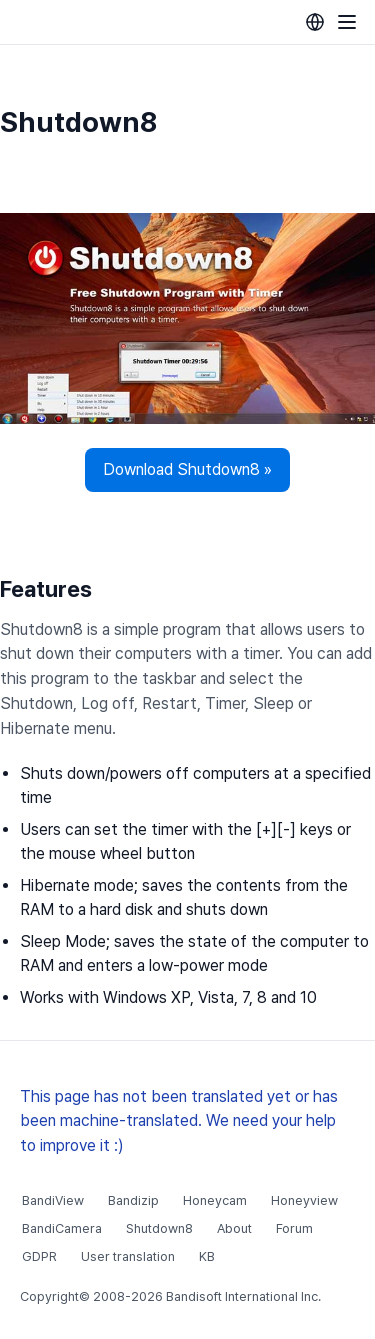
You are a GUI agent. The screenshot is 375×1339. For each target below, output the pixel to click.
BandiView (53, 1200)
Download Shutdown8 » (187, 469)
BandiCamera (62, 1228)
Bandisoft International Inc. (243, 1296)
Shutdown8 (159, 1228)
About (234, 1228)
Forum (294, 1228)
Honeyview (304, 1200)
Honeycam (215, 1200)
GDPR (39, 1256)
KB (207, 1256)
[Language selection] (315, 22)
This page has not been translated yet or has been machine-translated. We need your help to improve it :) (179, 1121)
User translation (128, 1256)
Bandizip (133, 1200)
